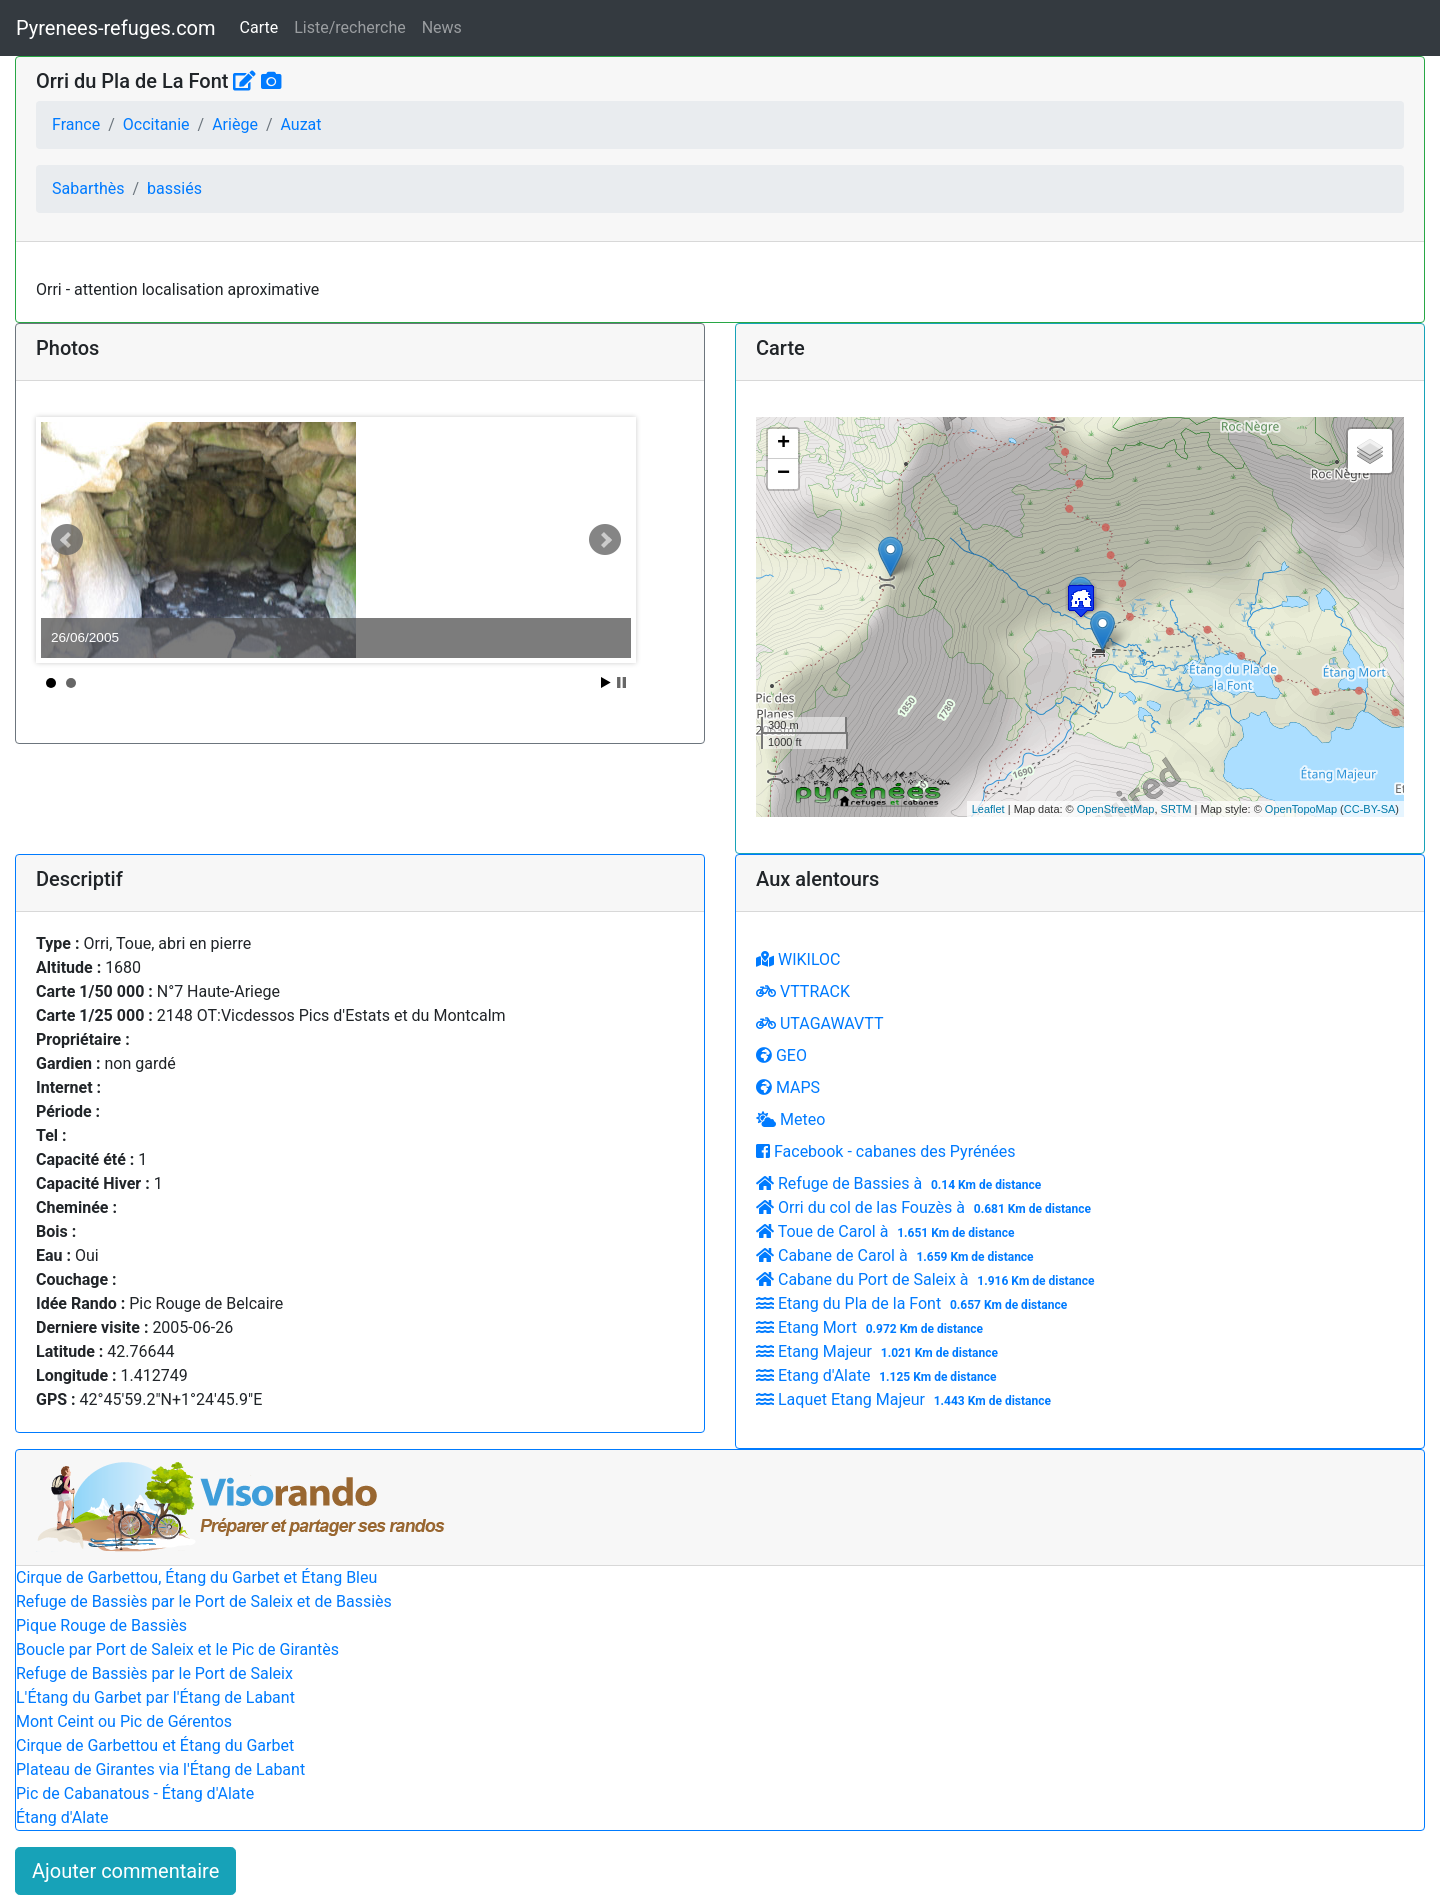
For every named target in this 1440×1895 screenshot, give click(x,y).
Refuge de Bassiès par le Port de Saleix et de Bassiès (204, 1601)
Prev (67, 540)
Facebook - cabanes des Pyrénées (885, 1151)
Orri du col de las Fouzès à (926, 1207)
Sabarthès (88, 188)
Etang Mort (872, 1327)
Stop (621, 682)
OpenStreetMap (1116, 809)
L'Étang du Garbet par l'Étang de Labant (155, 1697)
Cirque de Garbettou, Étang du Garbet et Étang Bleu (196, 1577)
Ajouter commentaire (125, 1871)
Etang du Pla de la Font (914, 1303)
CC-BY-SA (1370, 809)
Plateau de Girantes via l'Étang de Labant (160, 1769)
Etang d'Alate (878, 1375)
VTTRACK (803, 991)
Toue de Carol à (887, 1231)
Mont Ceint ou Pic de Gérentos (124, 1721)
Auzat (300, 124)
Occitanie (156, 124)
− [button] (783, 474)
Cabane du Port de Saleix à (927, 1279)
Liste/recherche (349, 27)
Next (605, 540)
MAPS (788, 1087)
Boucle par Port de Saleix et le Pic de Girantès (177, 1649)
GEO (781, 1055)
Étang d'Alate (62, 1817)
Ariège (235, 124)
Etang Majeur (879, 1351)
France (76, 124)
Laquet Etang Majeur (906, 1399)
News (442, 27)
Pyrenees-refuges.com (116, 28)
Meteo (790, 1119)
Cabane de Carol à (897, 1255)
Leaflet (988, 809)
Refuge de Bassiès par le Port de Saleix (154, 1673)
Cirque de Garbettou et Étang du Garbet (155, 1745)
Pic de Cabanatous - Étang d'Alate (135, 1793)
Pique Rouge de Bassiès (101, 1625)
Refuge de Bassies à (901, 1183)
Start (606, 682)
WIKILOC (798, 959)
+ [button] (783, 444)
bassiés (174, 188)
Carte (259, 27)
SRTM (1176, 809)
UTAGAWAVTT (819, 1023)
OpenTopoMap (1301, 809)
